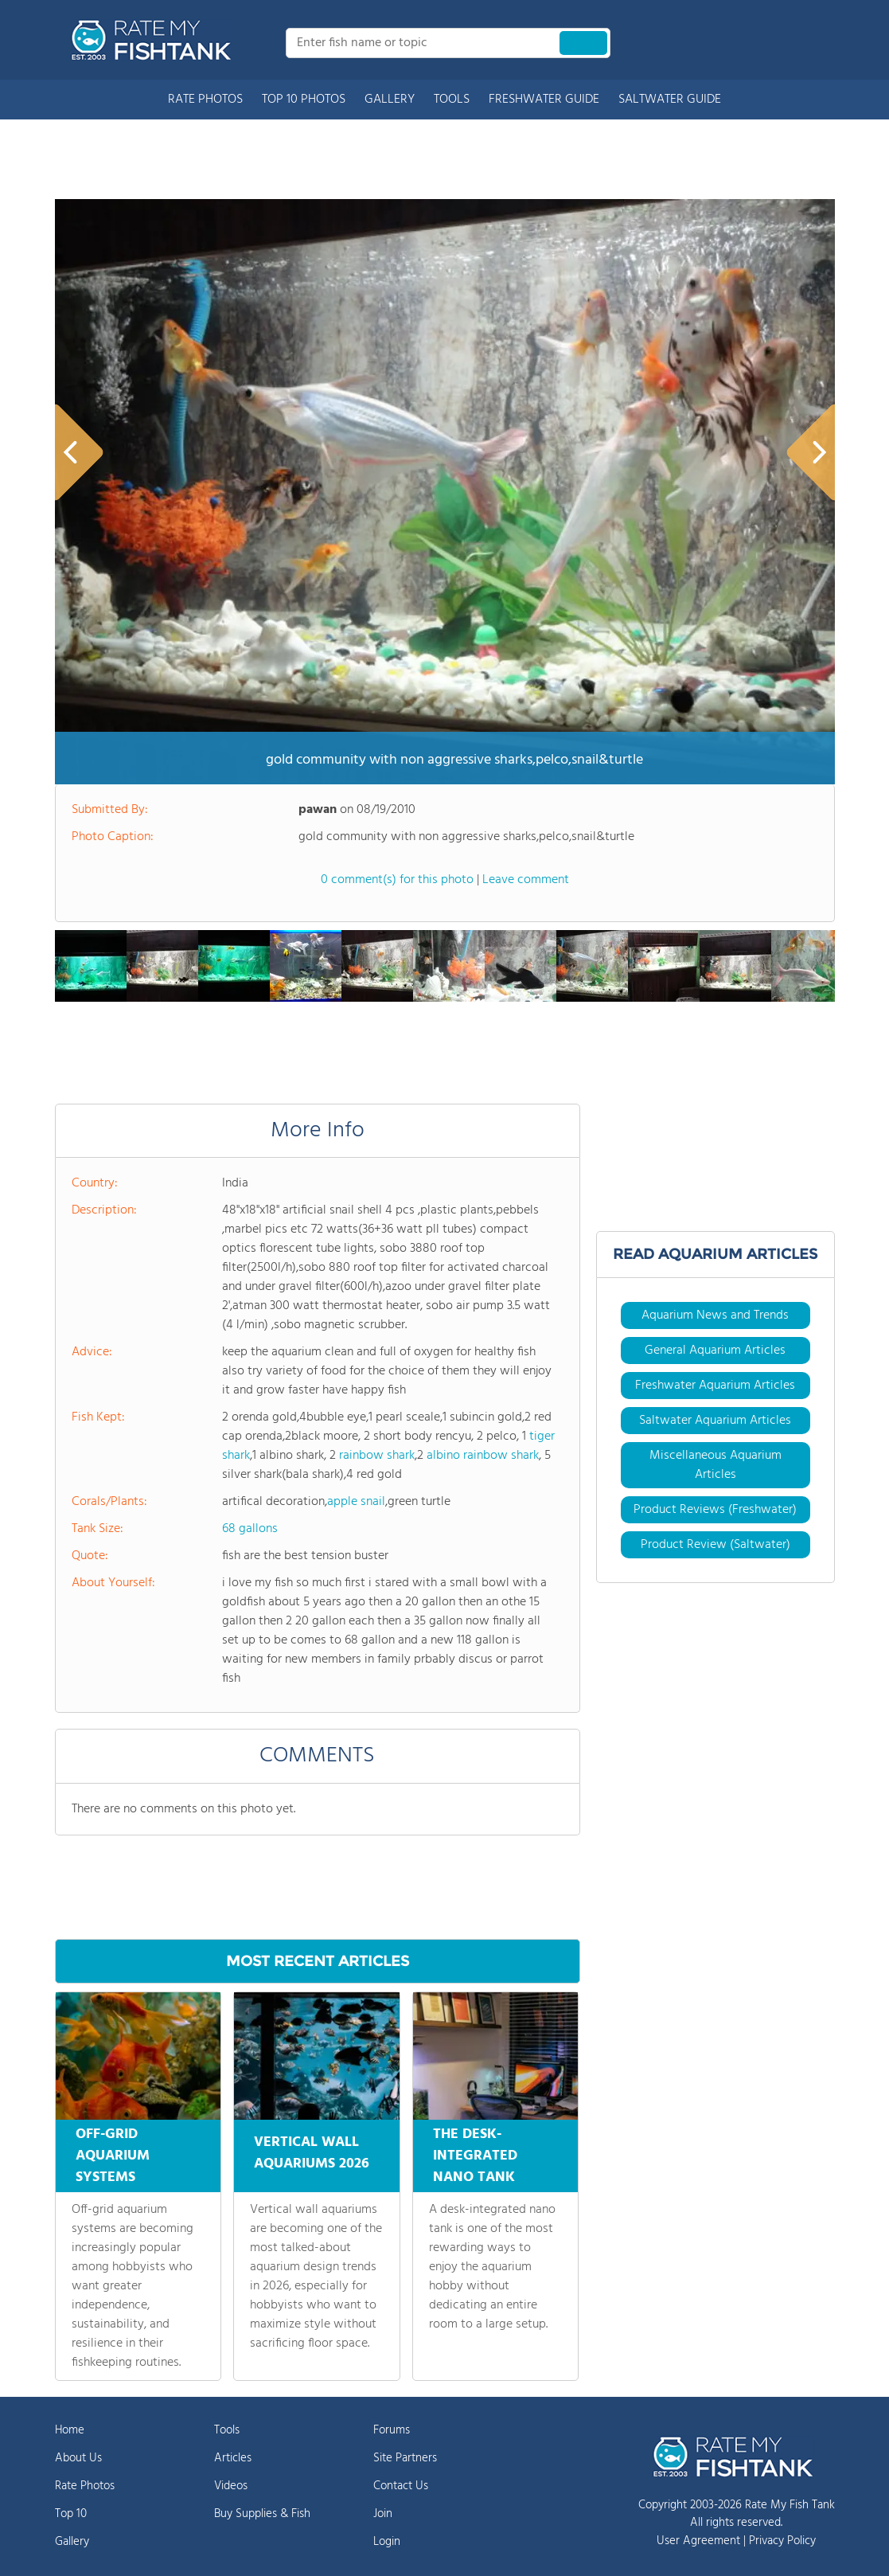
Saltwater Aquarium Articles (715, 1420)
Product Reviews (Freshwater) (715, 1509)
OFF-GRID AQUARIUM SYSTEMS (113, 2156)
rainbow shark (377, 1455)
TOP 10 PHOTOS (303, 99)
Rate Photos (85, 2486)
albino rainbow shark (483, 1455)
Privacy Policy (782, 2541)
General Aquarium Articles (715, 1350)
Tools (227, 2430)
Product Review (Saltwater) (715, 1544)
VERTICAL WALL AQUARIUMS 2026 (311, 2149)
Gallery (72, 2541)
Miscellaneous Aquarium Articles (715, 1465)
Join (382, 2513)
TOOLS (452, 99)
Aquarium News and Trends (715, 1315)
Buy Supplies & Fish (262, 2513)
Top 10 (71, 2513)
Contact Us (400, 2486)
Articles (232, 2458)
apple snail (356, 1501)
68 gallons (250, 1529)
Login (386, 2541)
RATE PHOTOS (205, 99)
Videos (231, 2486)
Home (69, 2430)
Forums (391, 2430)
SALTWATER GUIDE (669, 99)
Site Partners (405, 2458)
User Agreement (698, 2541)
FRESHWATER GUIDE (544, 99)
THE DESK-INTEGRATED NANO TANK (475, 2156)
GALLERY (390, 99)
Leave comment (525, 880)
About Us (78, 2458)
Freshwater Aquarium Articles (715, 1385)
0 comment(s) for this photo (397, 880)
